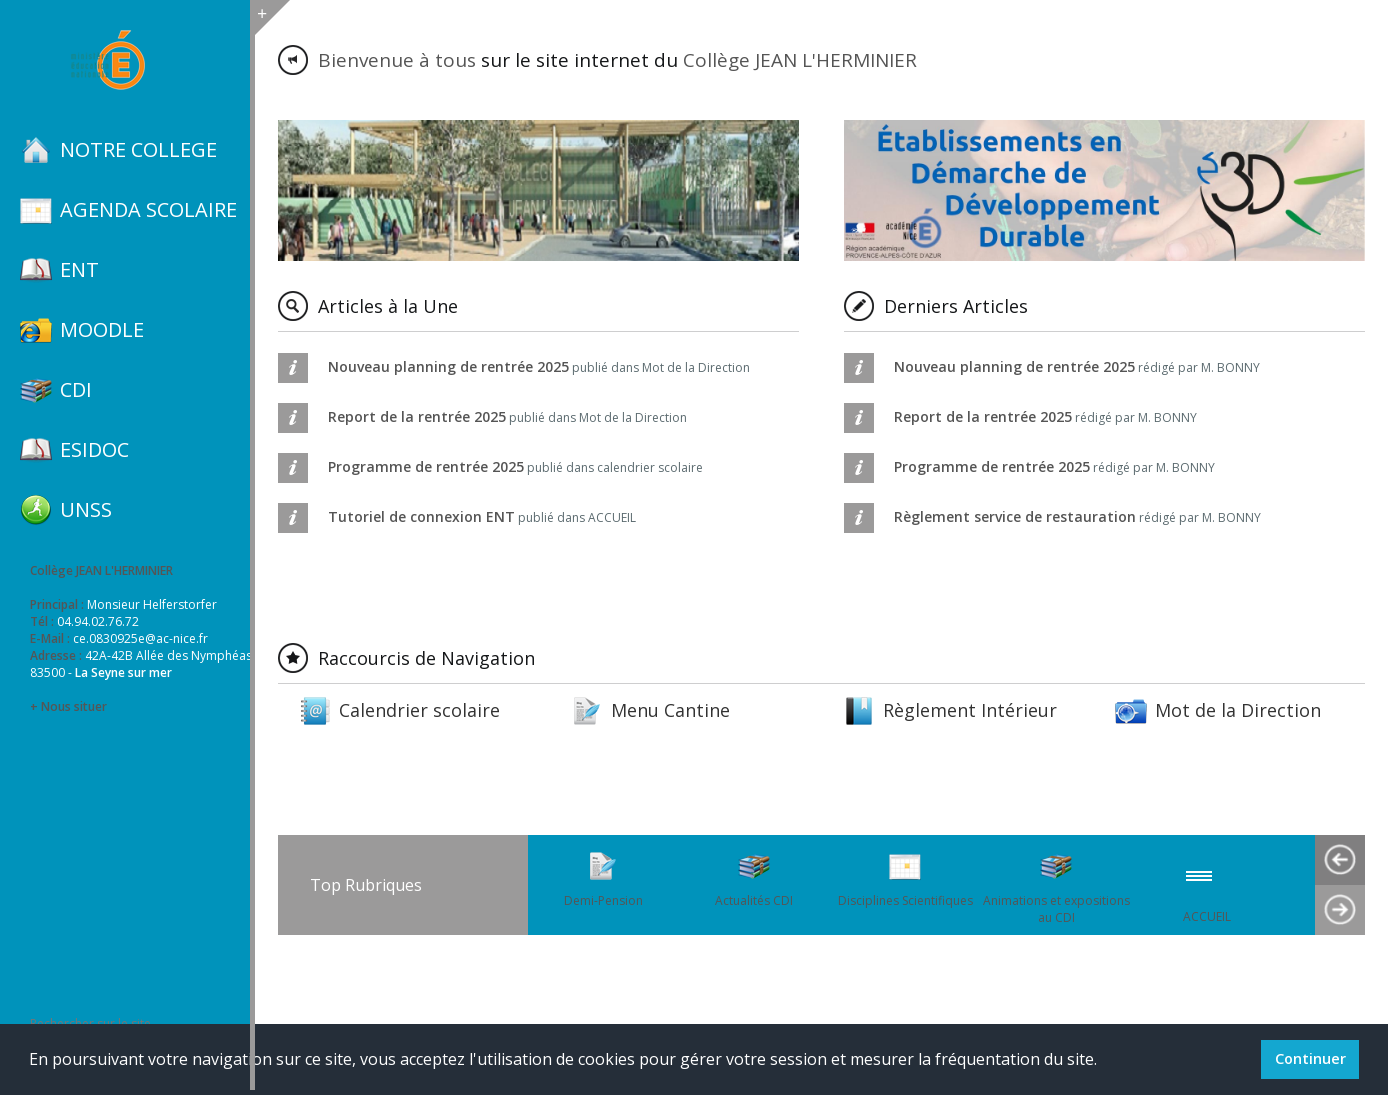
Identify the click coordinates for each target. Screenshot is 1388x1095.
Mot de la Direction (1238, 710)
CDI (76, 390)
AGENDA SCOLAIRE (148, 210)
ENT (79, 270)
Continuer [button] (1310, 1058)
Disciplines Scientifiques (905, 900)
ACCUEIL (1207, 916)
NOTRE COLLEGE (138, 150)
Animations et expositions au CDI (1056, 909)
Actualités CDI (754, 900)
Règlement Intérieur (970, 710)
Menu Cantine (670, 710)
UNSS (86, 510)
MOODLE (102, 330)
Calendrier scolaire (419, 710)
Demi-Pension (603, 900)
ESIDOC (94, 450)
